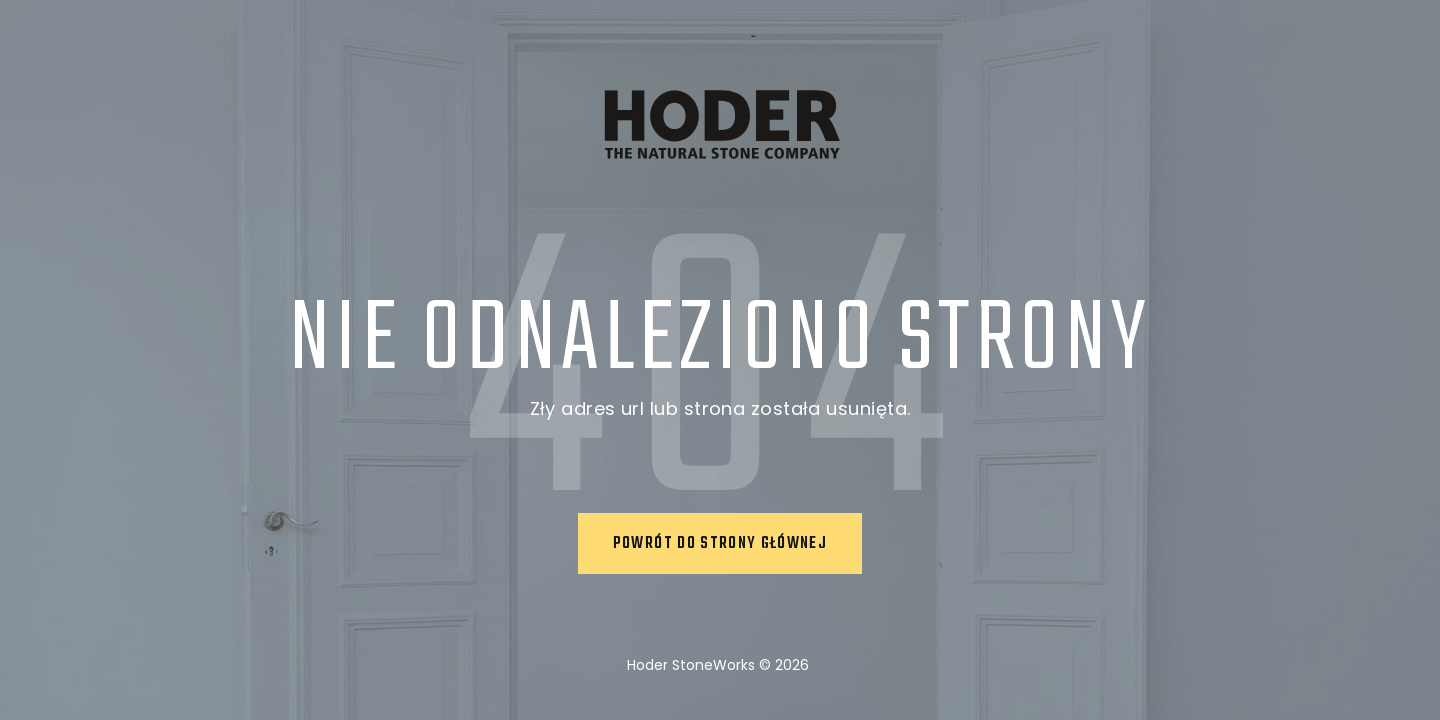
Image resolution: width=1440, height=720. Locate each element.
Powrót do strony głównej (720, 544)
